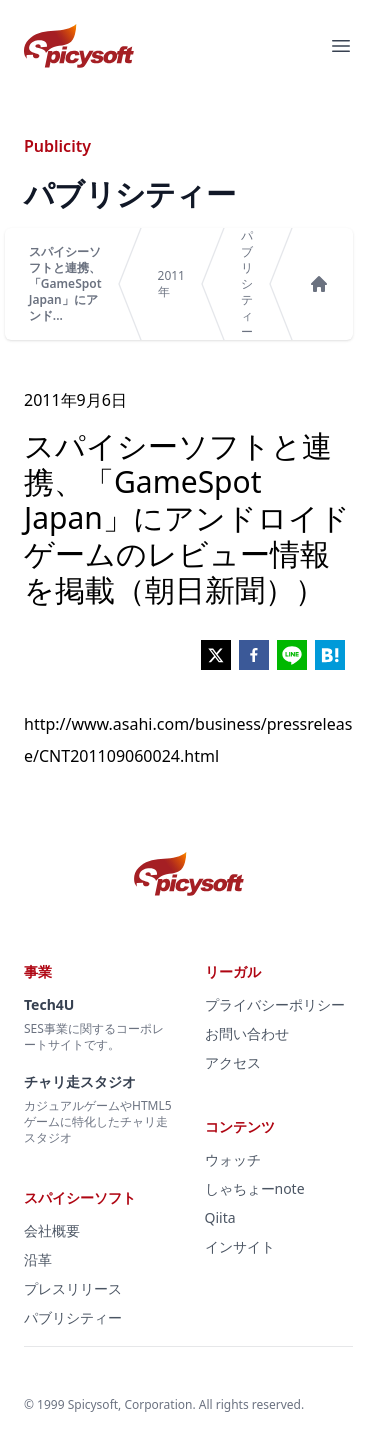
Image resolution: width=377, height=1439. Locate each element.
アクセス (233, 1062)
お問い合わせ (247, 1033)
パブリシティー (247, 284)
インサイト (240, 1246)
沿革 (38, 1259)
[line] (292, 655)
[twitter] (216, 655)
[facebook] (254, 655)
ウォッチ (233, 1159)
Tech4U (49, 1004)
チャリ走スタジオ (80, 1081)
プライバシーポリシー (275, 1004)
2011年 (171, 284)
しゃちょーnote (255, 1188)
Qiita (220, 1217)
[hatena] (330, 655)
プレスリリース (73, 1288)
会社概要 (52, 1230)
